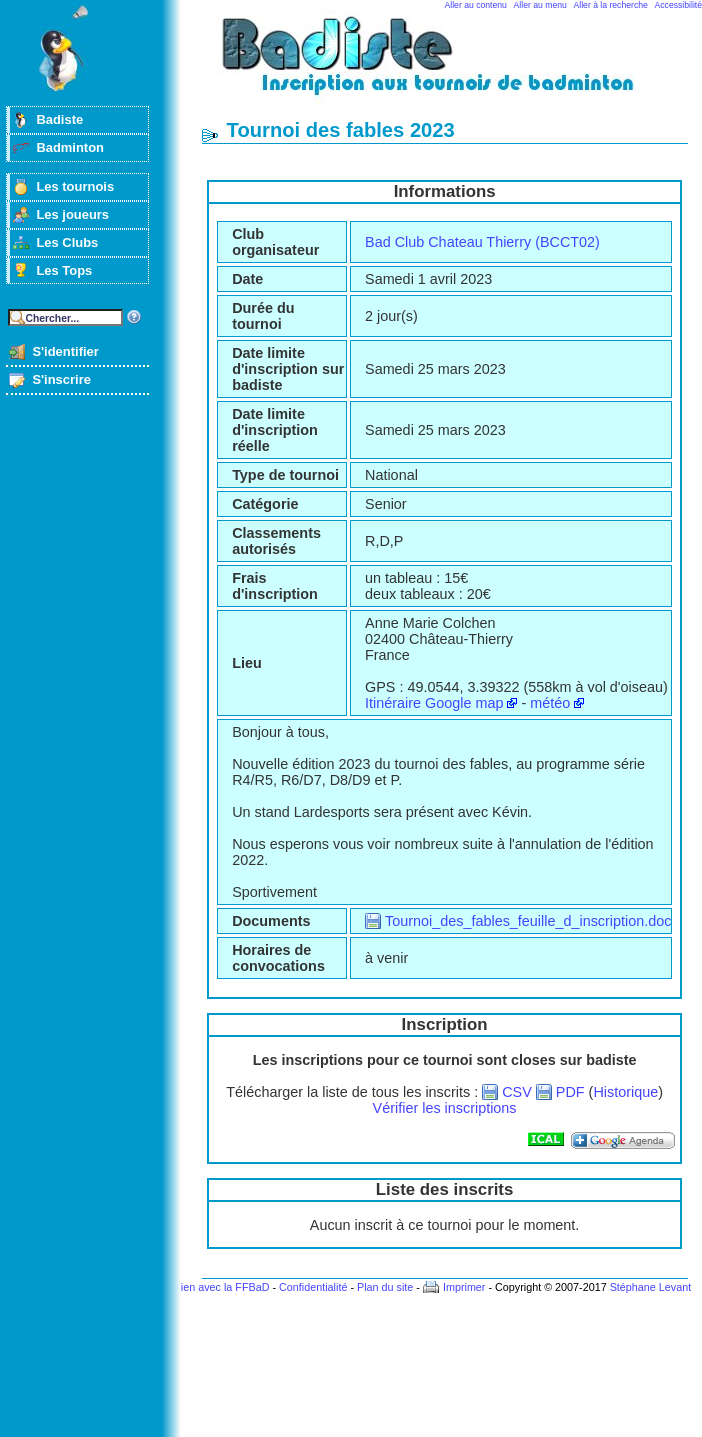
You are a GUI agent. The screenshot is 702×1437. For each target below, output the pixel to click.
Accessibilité (678, 5)
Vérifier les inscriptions (445, 1108)
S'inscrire (61, 379)
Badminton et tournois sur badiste (452, 65)
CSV (517, 1092)
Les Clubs (67, 242)
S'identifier (65, 351)
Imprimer (464, 1287)
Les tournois (75, 186)
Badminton (70, 147)
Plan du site (385, 1287)
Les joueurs (72, 214)
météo (550, 703)
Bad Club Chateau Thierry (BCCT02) (482, 242)
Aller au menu (540, 5)
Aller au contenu (476, 5)
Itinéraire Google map (434, 703)
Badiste (59, 119)
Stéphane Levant (651, 1287)
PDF (570, 1092)
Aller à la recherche (611, 5)
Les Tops (64, 270)
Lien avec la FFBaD (222, 1287)
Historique (625, 1092)
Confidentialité (313, 1287)
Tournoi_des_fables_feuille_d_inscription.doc (528, 921)
